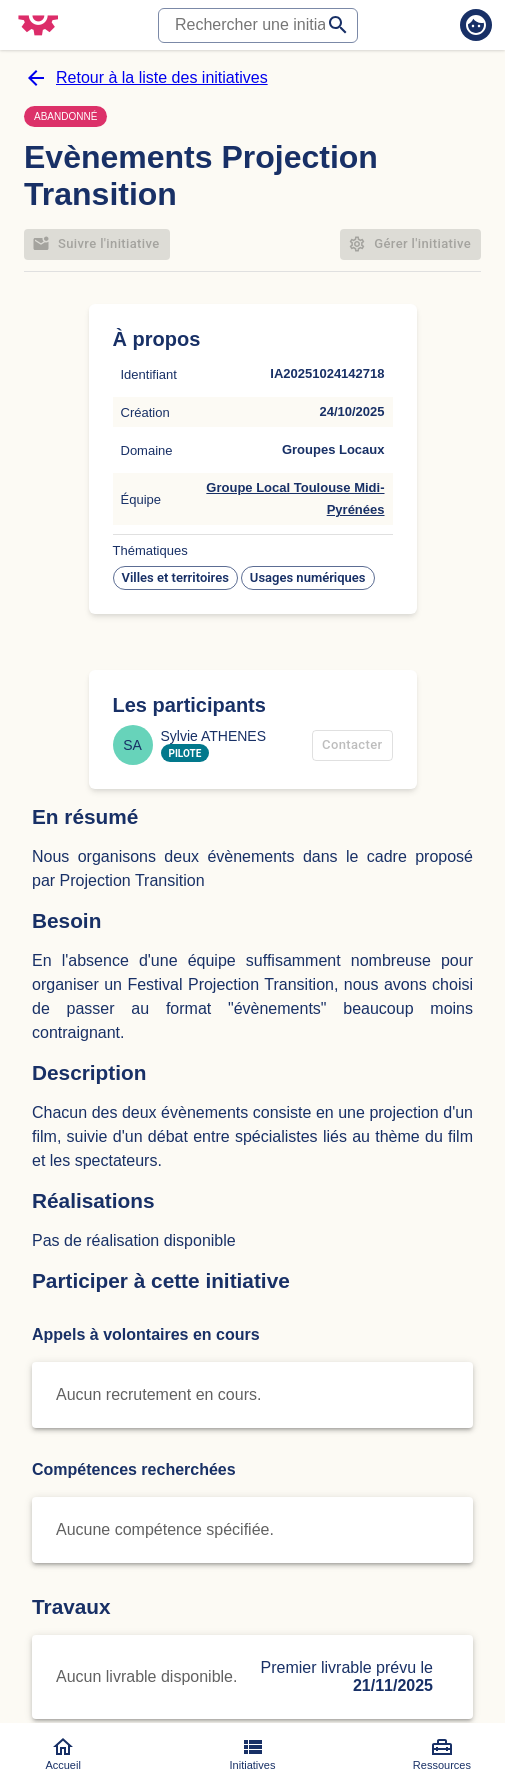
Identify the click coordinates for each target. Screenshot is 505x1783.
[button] (175, 578)
